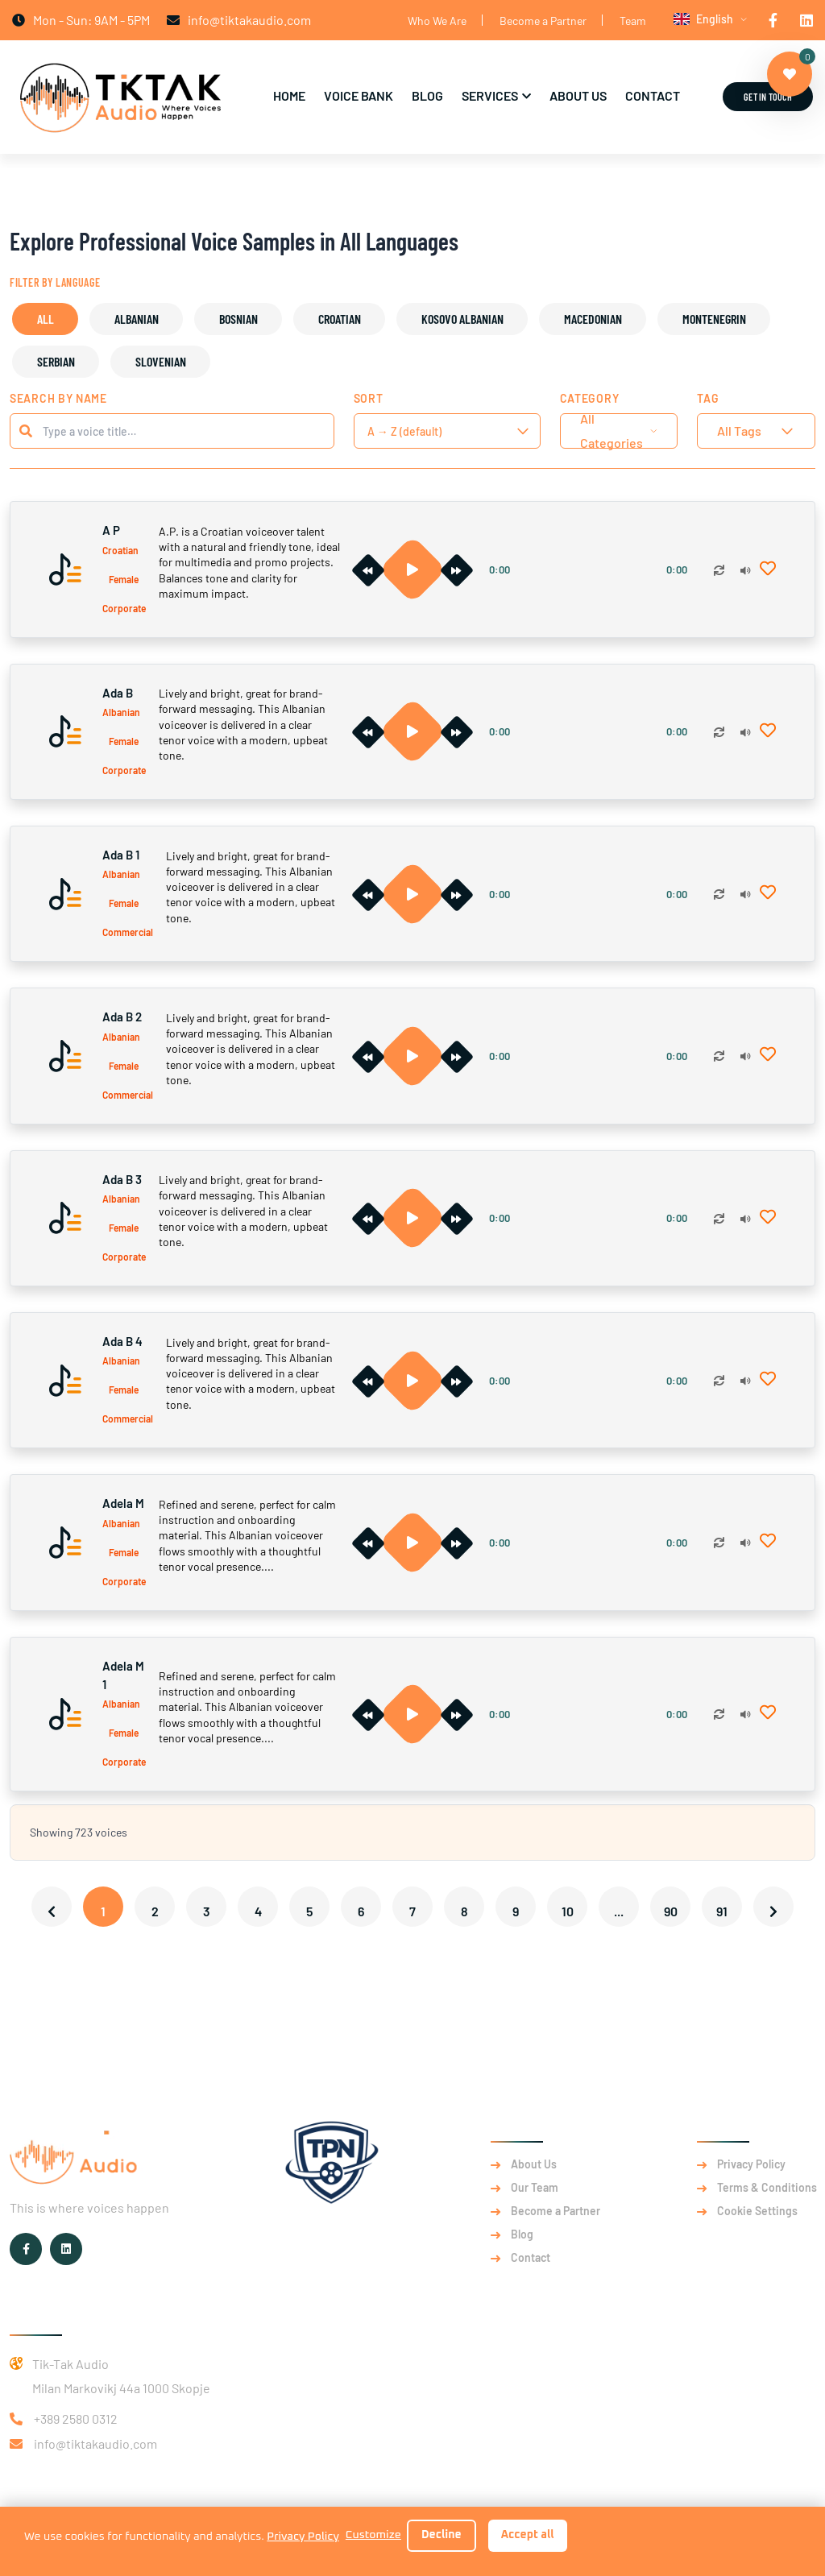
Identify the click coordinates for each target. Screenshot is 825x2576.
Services (490, 95)
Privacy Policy (751, 2164)
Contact (652, 95)
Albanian (136, 318)
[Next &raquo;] (773, 1906)
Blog (427, 95)
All (45, 318)
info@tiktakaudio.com (95, 2443)
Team (633, 20)
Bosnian (238, 318)
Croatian (339, 318)
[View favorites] (789, 74)
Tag (708, 398)
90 (671, 1911)
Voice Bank (358, 95)
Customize (373, 2535)
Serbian (56, 361)
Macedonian (593, 318)
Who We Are (437, 20)
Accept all (527, 2535)
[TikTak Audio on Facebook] (773, 20)
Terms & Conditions (767, 2187)
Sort (368, 398)
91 (722, 1911)
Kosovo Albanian (462, 318)
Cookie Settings (757, 2211)
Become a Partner (543, 20)
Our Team (534, 2187)
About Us (578, 95)
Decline (441, 2535)
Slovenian (160, 361)
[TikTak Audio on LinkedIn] (806, 20)
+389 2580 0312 (76, 2418)
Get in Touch (768, 96)
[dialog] (412, 2541)
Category (590, 398)
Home (289, 95)
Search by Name (58, 398)
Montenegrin (714, 318)
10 (568, 1911)
